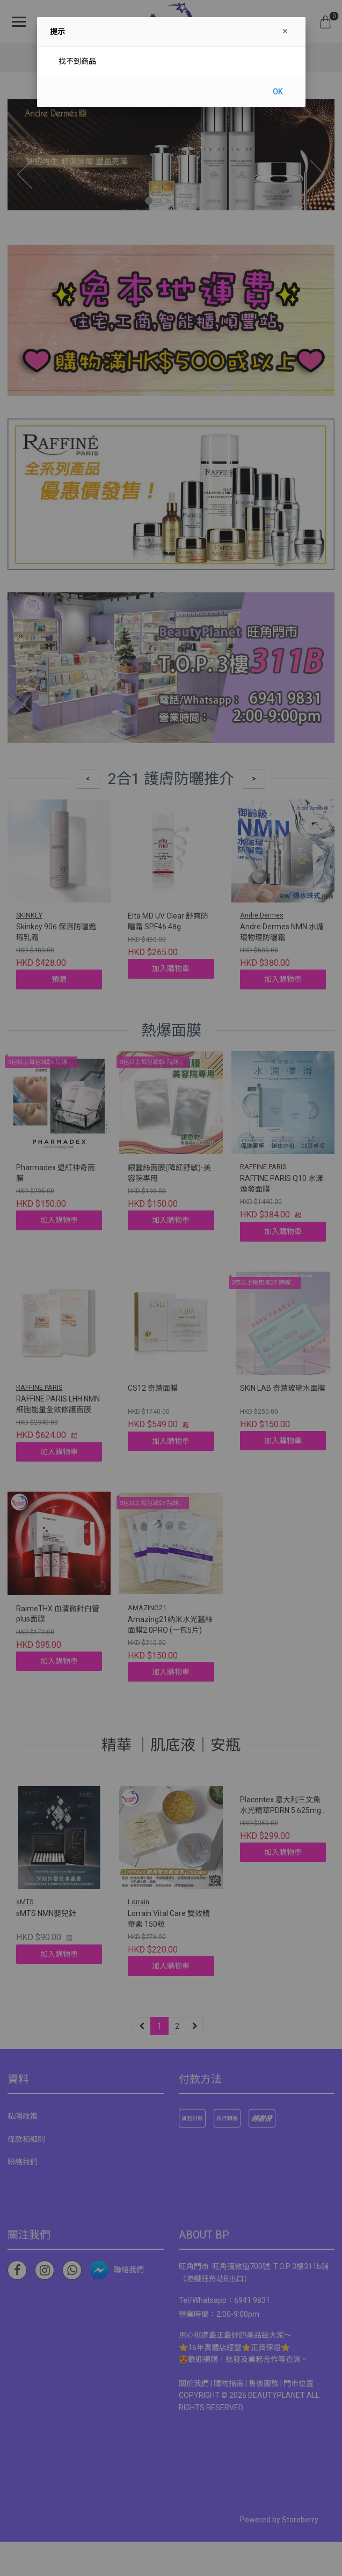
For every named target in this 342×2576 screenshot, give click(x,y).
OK (277, 91)
